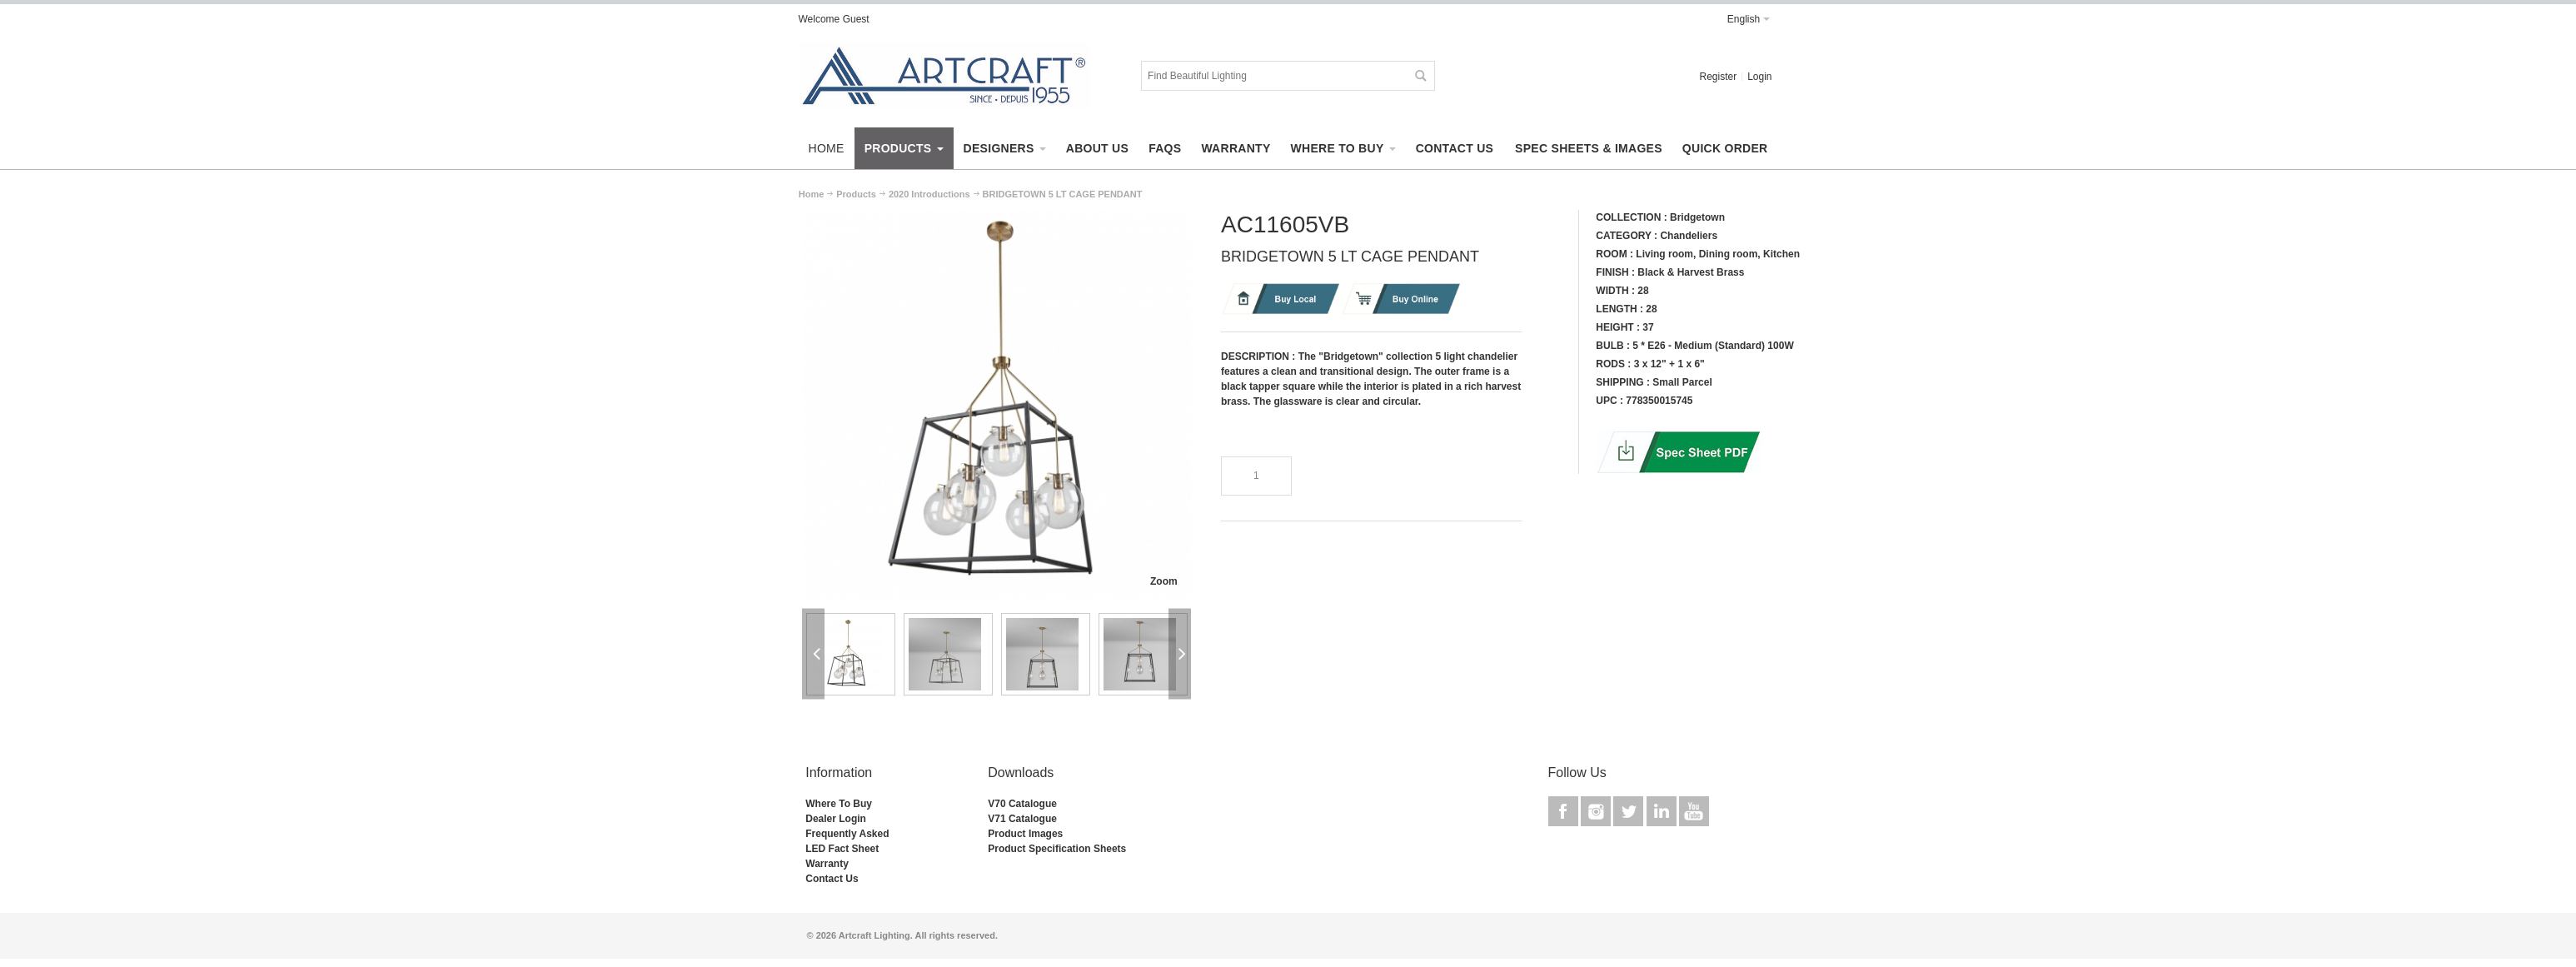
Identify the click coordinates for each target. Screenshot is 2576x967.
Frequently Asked (847, 834)
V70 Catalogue (1022, 804)
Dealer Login (835, 819)
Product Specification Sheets (1057, 849)
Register (1717, 76)
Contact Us (831, 879)
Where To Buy (838, 804)
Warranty (827, 864)
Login (1759, 76)
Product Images (1025, 834)
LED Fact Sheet (842, 849)
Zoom (1164, 581)
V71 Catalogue (1022, 819)
